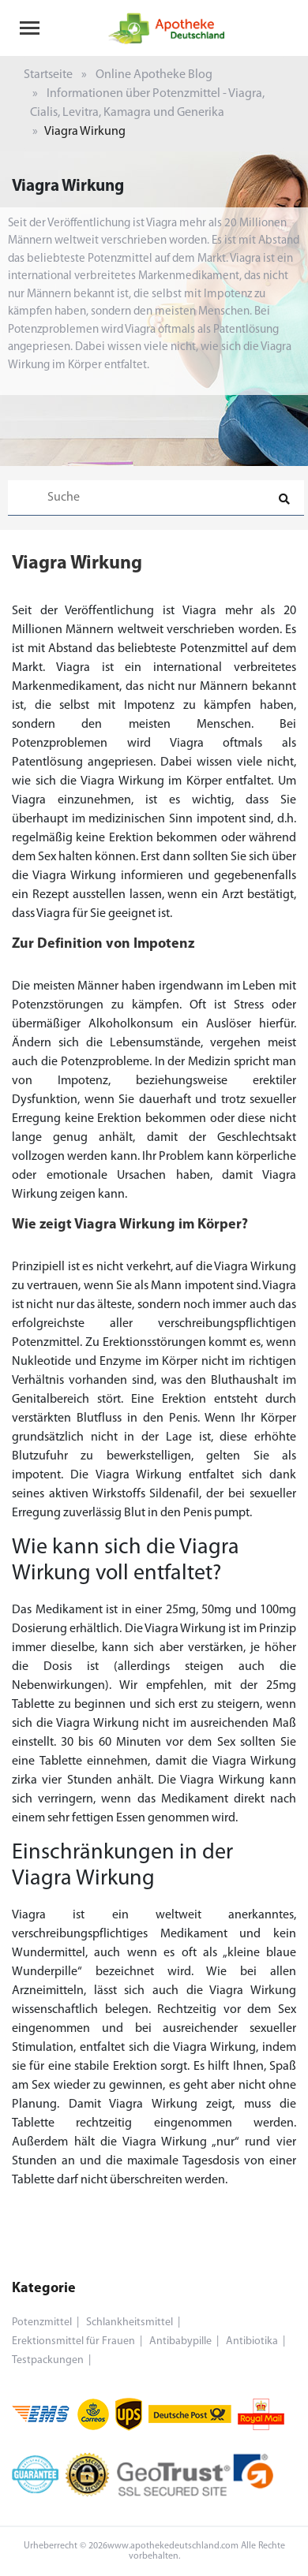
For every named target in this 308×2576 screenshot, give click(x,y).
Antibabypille (180, 2341)
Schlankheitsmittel (129, 2322)
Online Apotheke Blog (154, 75)
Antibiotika (252, 2341)
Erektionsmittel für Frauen (73, 2341)
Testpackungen (48, 2360)
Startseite (48, 75)
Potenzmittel (42, 2322)
